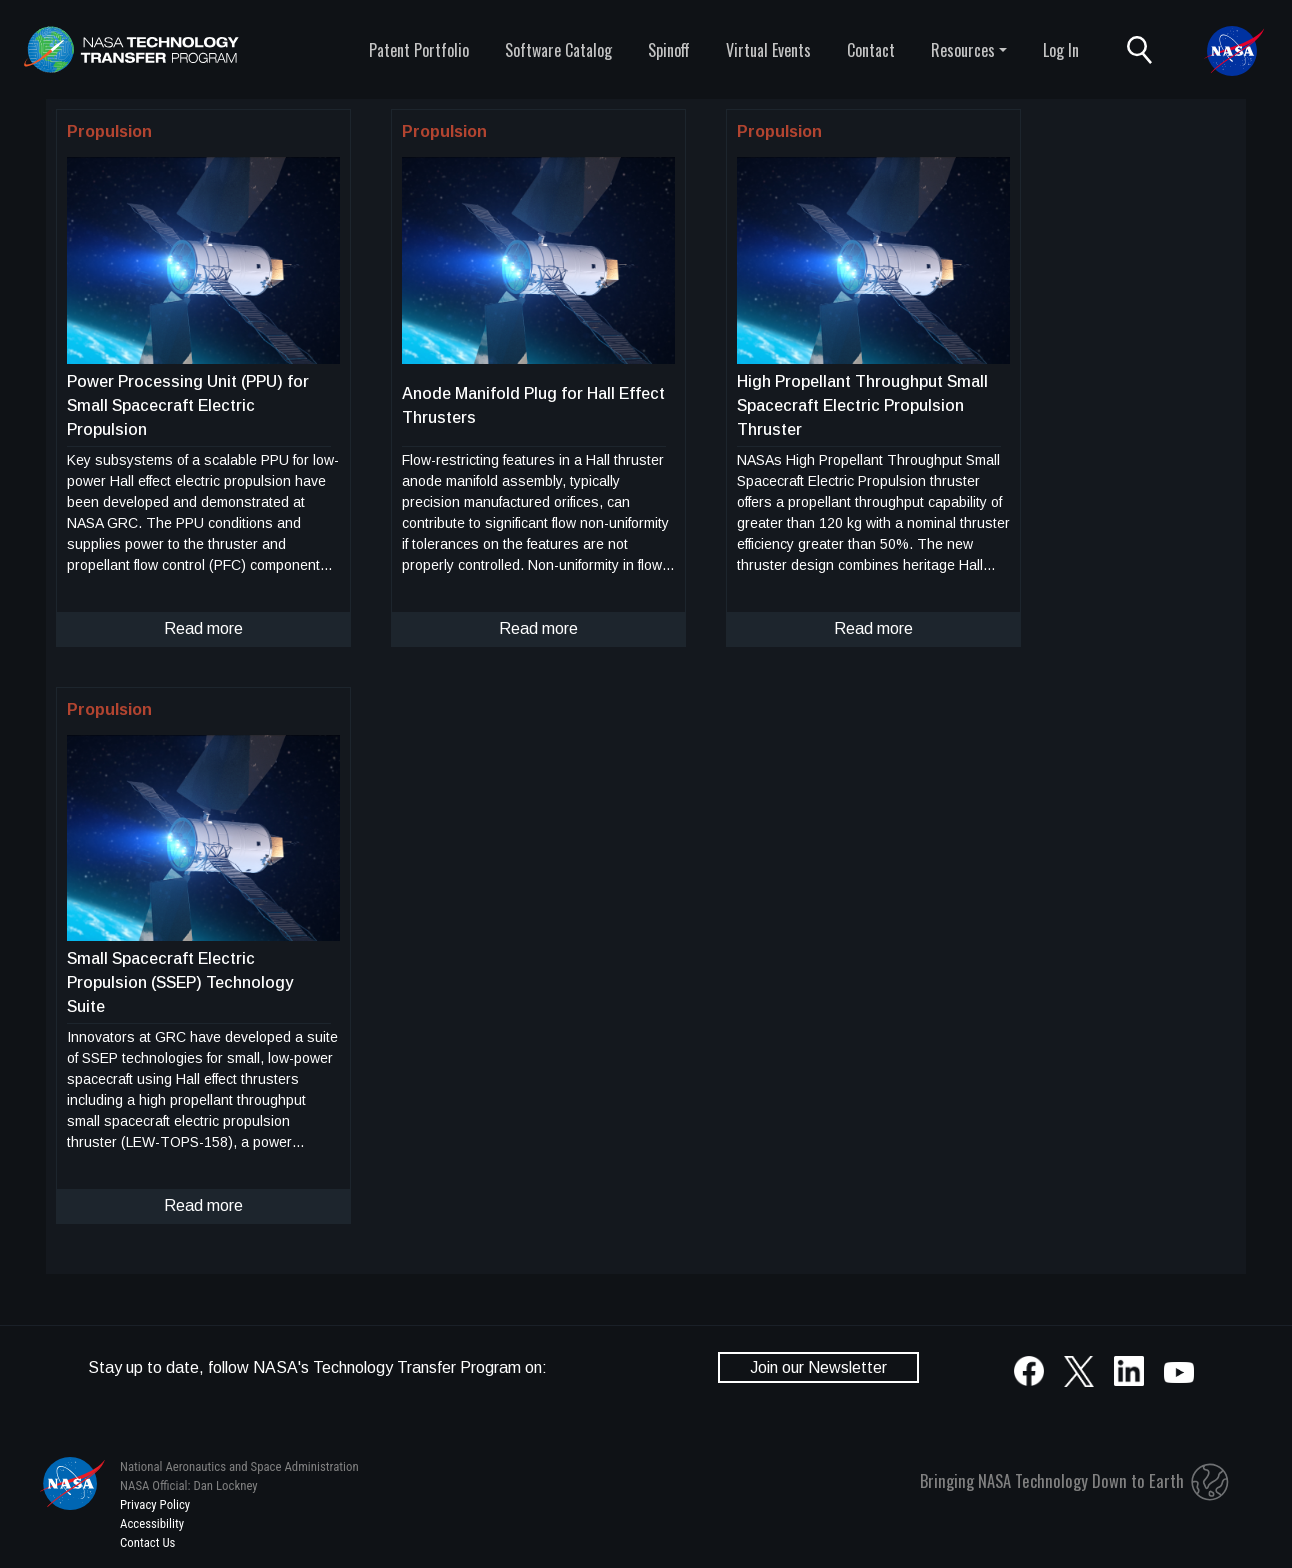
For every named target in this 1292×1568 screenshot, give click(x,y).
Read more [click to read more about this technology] (203, 628)
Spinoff (669, 50)
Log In (1061, 50)
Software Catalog (558, 50)
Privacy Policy (155, 1504)
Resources (963, 50)
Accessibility (152, 1523)
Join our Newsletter (818, 1367)
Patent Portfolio (419, 50)
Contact (871, 50)
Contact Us (147, 1542)
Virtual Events (768, 50)
